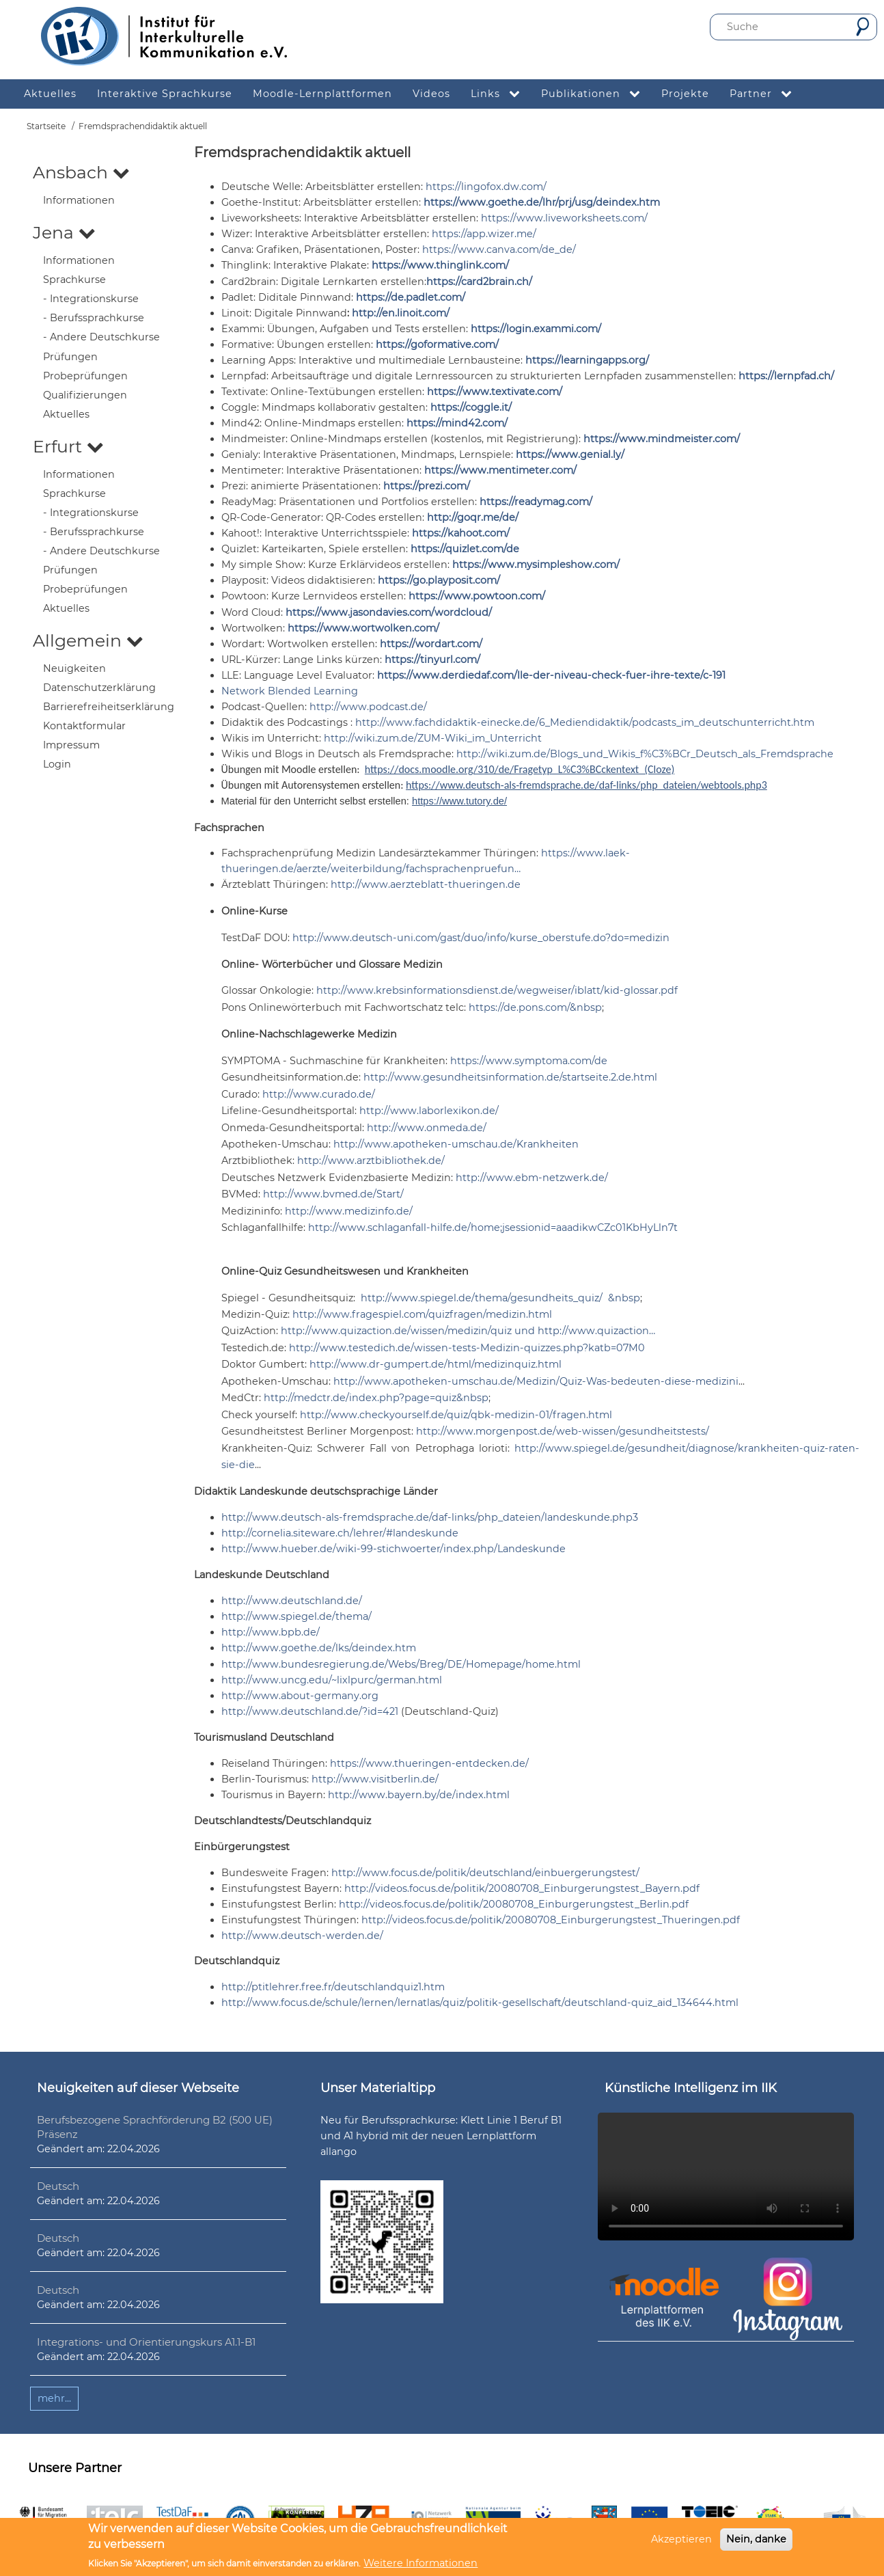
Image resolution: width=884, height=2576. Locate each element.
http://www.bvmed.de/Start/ (333, 1194)
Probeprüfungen (85, 376)
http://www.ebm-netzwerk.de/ (532, 1177)
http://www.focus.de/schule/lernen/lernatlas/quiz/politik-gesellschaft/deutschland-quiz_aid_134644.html (479, 2002)
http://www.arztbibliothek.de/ (371, 1160)
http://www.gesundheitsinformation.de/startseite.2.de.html (510, 1077)
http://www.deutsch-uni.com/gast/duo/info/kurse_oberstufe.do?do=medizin (480, 938)
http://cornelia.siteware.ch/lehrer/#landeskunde (339, 1533)
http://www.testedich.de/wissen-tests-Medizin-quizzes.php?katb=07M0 (467, 1348)
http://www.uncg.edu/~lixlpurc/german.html (331, 1680)
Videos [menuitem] (431, 93)
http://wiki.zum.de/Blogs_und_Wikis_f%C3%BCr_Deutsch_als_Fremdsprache (644, 754)
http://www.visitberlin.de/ (375, 1779)
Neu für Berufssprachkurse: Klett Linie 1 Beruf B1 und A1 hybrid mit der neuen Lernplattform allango (441, 2136)
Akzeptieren (681, 2539)
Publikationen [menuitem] (596, 94)
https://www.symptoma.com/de (528, 1061)
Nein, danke (756, 2539)
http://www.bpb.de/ (270, 1632)
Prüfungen (70, 357)
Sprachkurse (74, 279)
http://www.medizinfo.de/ (349, 1211)
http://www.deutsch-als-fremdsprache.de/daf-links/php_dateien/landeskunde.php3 (429, 1517)
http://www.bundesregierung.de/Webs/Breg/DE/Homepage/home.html (401, 1664)
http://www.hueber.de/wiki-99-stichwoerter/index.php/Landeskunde (393, 1549)
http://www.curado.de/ (318, 1094)
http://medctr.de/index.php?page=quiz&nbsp (376, 1398)
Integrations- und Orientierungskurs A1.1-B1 (146, 2341)
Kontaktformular (84, 726)
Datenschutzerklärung (99, 687)
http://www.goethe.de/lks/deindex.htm (318, 1648)
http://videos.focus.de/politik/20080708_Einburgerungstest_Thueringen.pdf (550, 1920)
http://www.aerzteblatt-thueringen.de (426, 884)
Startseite (46, 126)
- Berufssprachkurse (93, 318)
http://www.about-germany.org (299, 1696)
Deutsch (58, 2186)
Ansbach (81, 172)
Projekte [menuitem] (685, 93)
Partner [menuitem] (766, 94)
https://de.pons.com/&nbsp (535, 1007)
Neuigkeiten (74, 668)
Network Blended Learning (289, 691)
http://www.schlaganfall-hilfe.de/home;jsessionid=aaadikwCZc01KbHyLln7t (493, 1227)
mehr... (54, 2398)
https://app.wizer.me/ (484, 234)
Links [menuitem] (501, 94)
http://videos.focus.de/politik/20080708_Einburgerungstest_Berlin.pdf (514, 1904)
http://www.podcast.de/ (368, 707)
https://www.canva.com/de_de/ (499, 249)
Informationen (79, 200)
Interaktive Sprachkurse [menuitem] (164, 93)
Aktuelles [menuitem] (50, 93)
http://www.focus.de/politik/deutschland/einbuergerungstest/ (485, 1873)
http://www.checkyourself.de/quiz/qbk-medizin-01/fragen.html (456, 1415)
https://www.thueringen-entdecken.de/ (429, 1763)
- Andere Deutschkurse (101, 337)
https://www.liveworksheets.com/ (564, 218)
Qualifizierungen (85, 395)
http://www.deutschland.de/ (291, 1601)
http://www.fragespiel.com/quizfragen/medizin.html (422, 1314)
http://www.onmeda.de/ (426, 1128)
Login (57, 764)
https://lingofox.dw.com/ (486, 186)
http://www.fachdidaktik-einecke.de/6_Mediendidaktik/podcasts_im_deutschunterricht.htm (584, 722)
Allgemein (88, 640)
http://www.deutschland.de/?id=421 (309, 1711)
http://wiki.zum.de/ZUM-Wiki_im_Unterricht (433, 738)
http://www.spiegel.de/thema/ (296, 1616)
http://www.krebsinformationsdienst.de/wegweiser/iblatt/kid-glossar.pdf (497, 990)
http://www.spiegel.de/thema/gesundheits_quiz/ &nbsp (500, 1298)
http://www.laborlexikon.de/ (429, 1110)
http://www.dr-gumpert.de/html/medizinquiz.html (435, 1364)
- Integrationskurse (91, 299)
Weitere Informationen (420, 2563)
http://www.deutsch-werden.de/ (302, 1935)
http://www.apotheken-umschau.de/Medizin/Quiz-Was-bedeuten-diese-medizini (535, 1381)
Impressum (71, 745)
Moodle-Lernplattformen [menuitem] (322, 93)
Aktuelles (66, 414)
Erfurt (68, 446)
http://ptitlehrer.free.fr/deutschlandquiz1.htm (333, 1987)
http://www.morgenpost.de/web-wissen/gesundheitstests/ (562, 1431)
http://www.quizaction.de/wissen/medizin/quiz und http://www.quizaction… (468, 1331)
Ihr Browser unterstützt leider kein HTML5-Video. (726, 2177)
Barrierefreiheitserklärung (108, 707)
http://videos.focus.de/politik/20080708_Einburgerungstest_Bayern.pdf (522, 1888)
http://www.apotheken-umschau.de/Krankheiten (456, 1144)
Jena (64, 232)
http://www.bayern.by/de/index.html (419, 1795)
